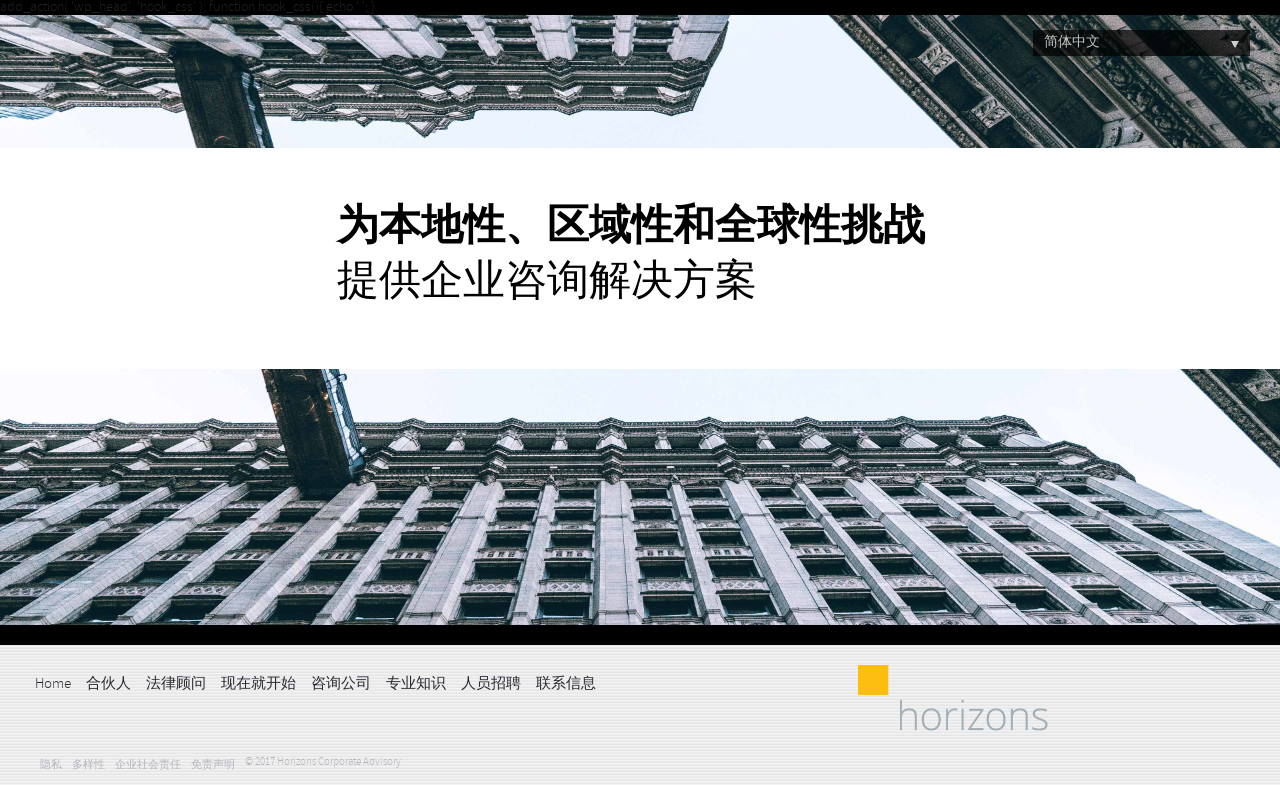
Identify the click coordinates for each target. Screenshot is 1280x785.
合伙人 (108, 684)
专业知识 (416, 684)
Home (53, 684)
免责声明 (213, 765)
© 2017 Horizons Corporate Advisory (323, 762)
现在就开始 (258, 684)
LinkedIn (621, 682)
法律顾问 (176, 684)
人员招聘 (491, 684)
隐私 (51, 765)
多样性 (88, 765)
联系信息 (566, 684)
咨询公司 (341, 684)
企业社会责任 (148, 765)
